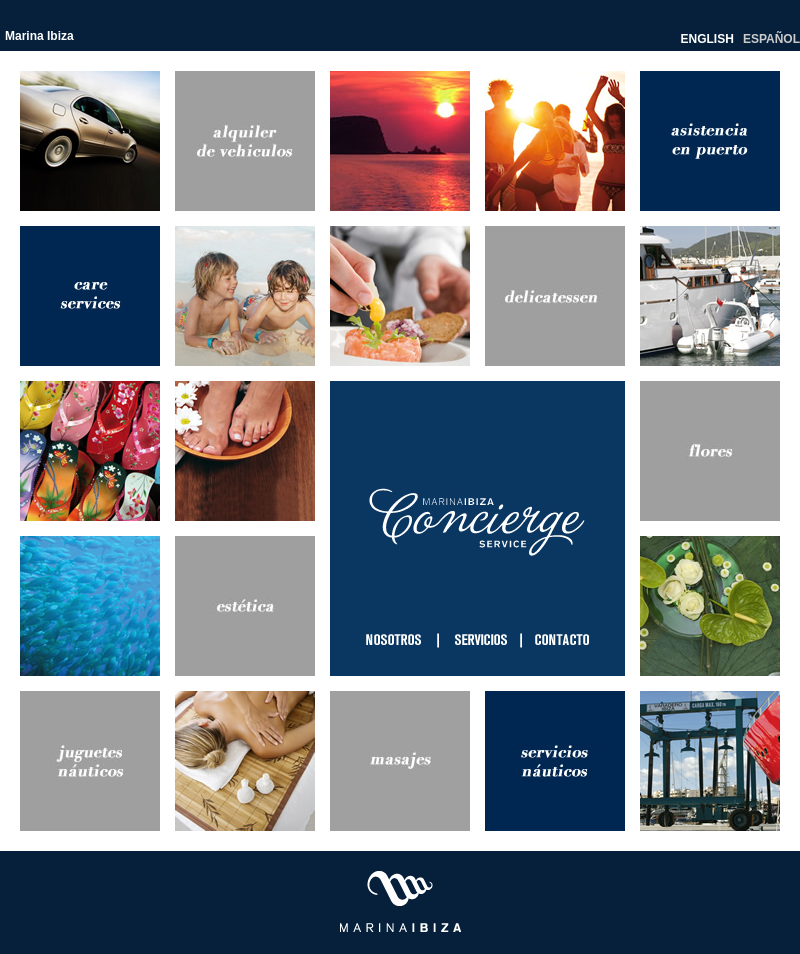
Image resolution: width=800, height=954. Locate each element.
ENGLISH (707, 39)
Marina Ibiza (39, 36)
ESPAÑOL (771, 39)
